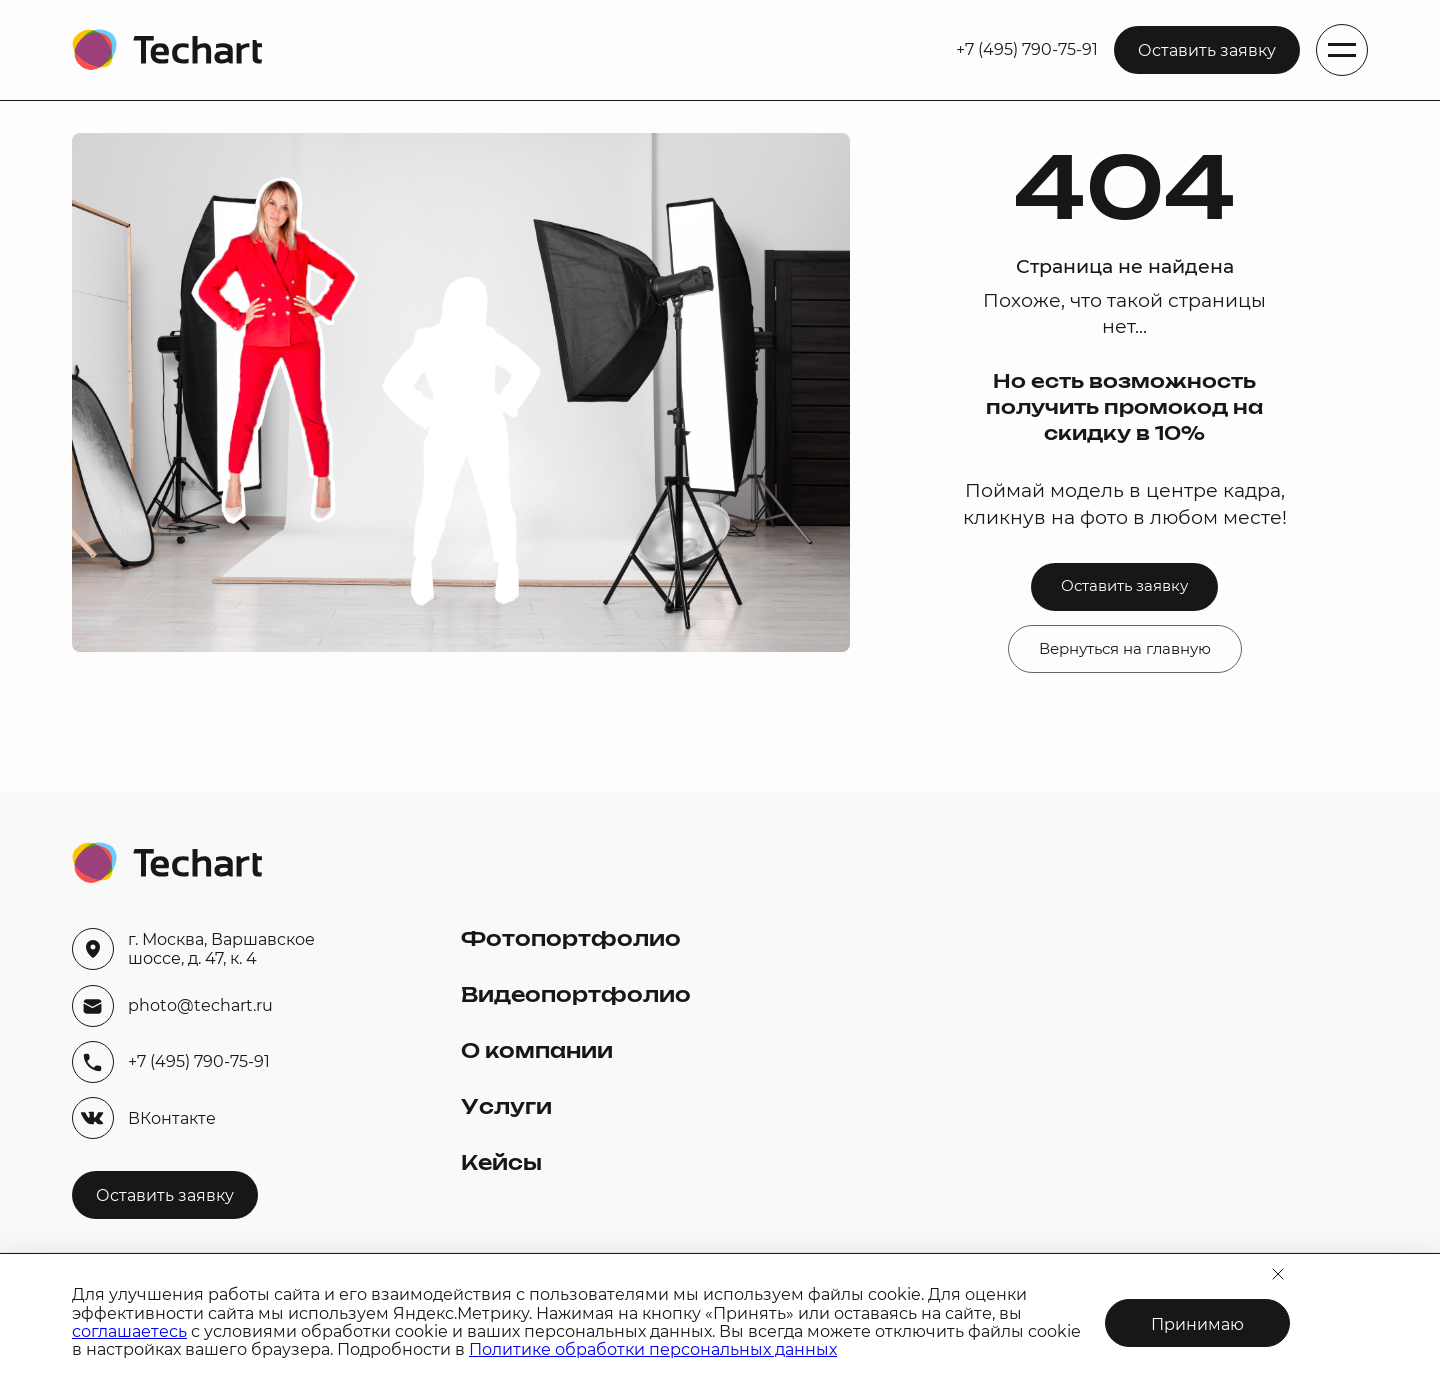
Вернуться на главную (1125, 649)
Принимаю (1197, 1324)
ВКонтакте (144, 1118)
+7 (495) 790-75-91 (1027, 50)
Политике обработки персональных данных (653, 1349)
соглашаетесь (129, 1331)
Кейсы (501, 1164)
